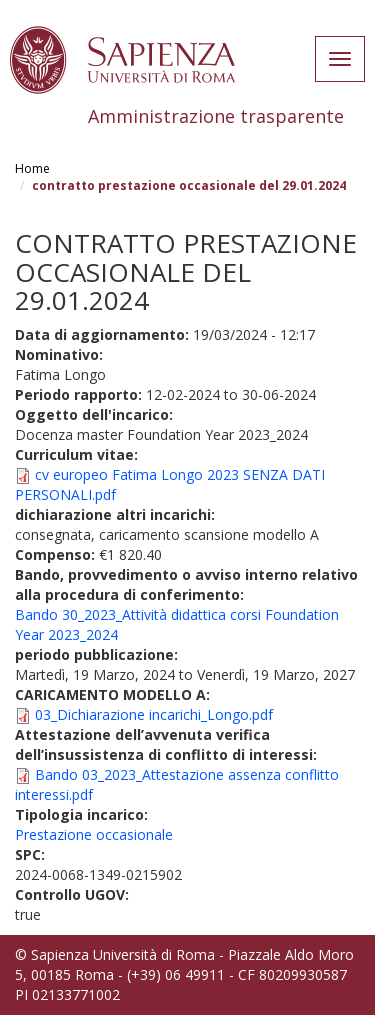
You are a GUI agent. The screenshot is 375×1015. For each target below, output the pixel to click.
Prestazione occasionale (94, 834)
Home (32, 168)
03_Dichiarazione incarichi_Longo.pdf (154, 714)
